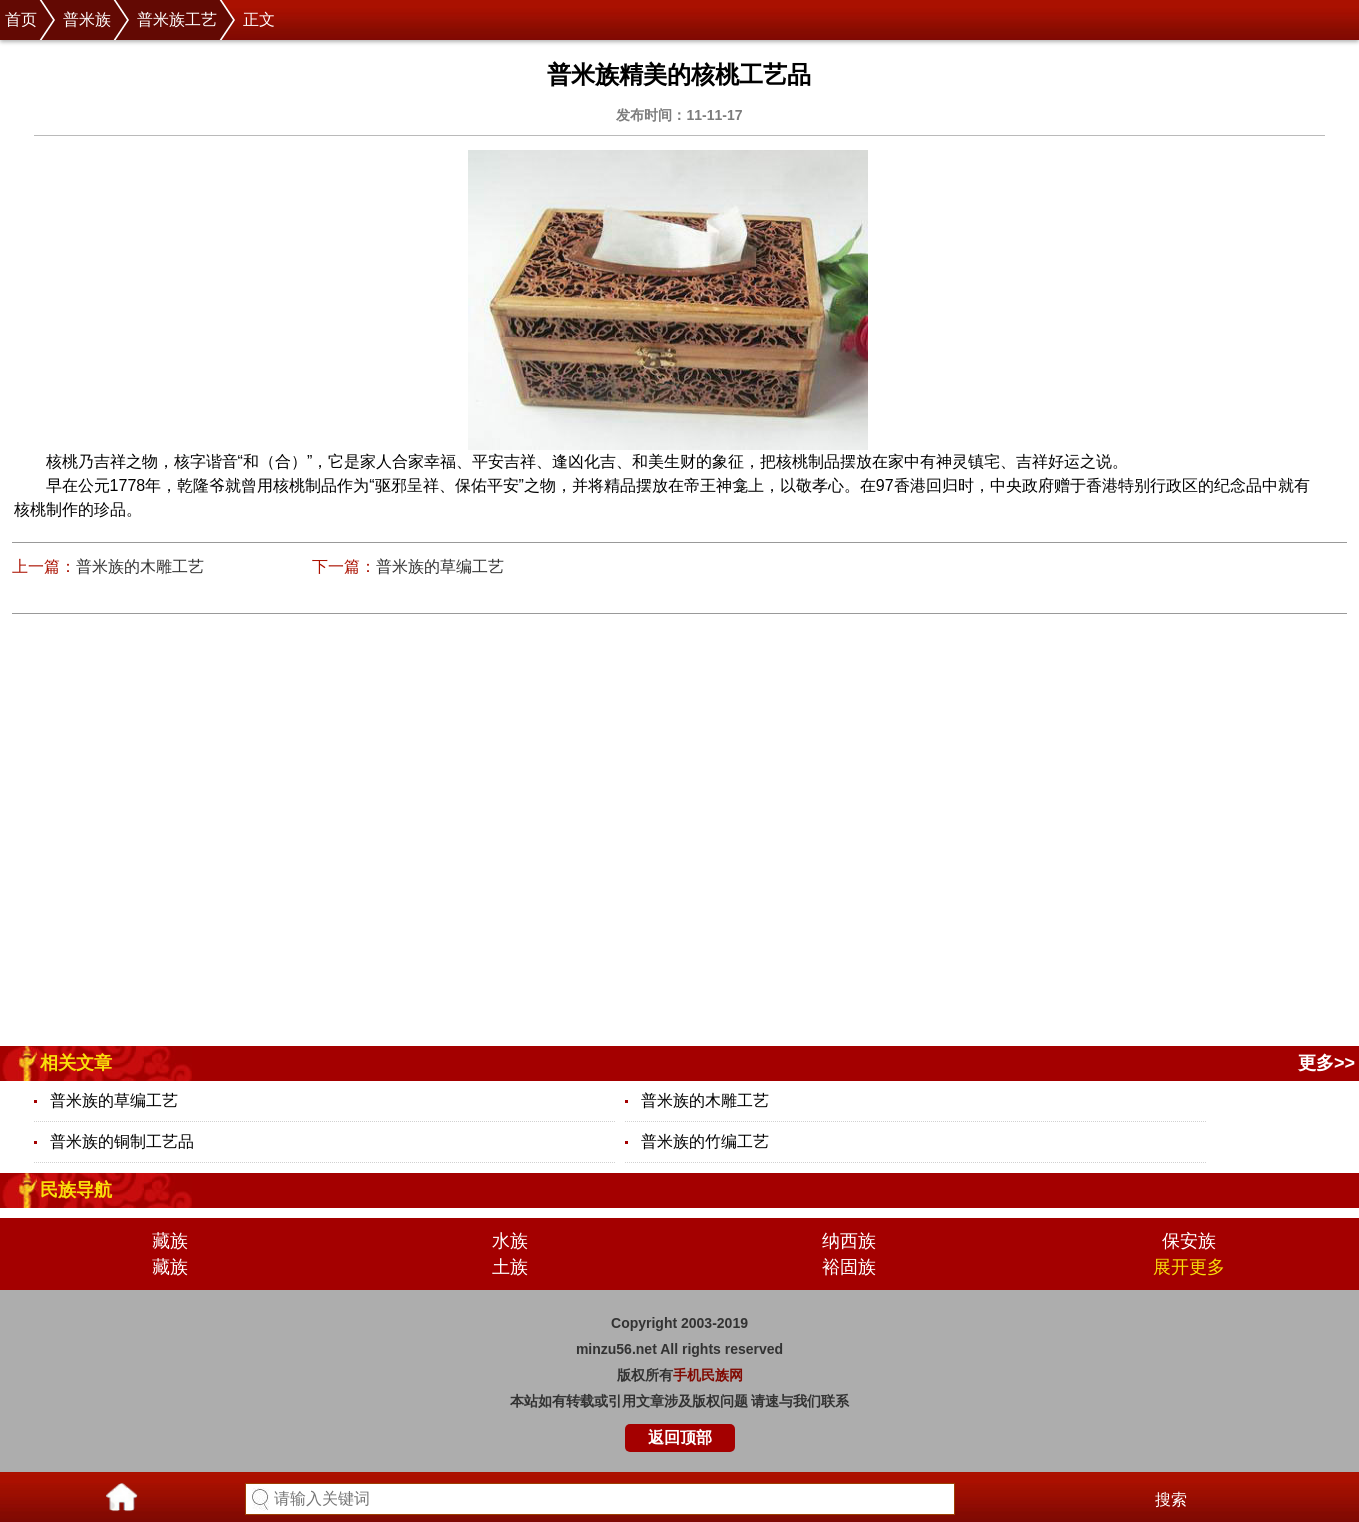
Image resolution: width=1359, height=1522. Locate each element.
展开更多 (1189, 1267)
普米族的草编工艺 (440, 566)
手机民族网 (708, 1375)
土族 (510, 1267)
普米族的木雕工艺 (140, 566)
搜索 (1171, 1499)
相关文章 (76, 1063)
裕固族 (849, 1267)
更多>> (1326, 1063)
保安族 (1189, 1241)
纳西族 (849, 1241)
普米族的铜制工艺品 (122, 1141)
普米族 (87, 19)
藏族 (170, 1241)
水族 (510, 1241)
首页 (21, 19)
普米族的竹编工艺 (705, 1141)
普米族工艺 (177, 19)
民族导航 (76, 1190)
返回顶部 (680, 1437)
